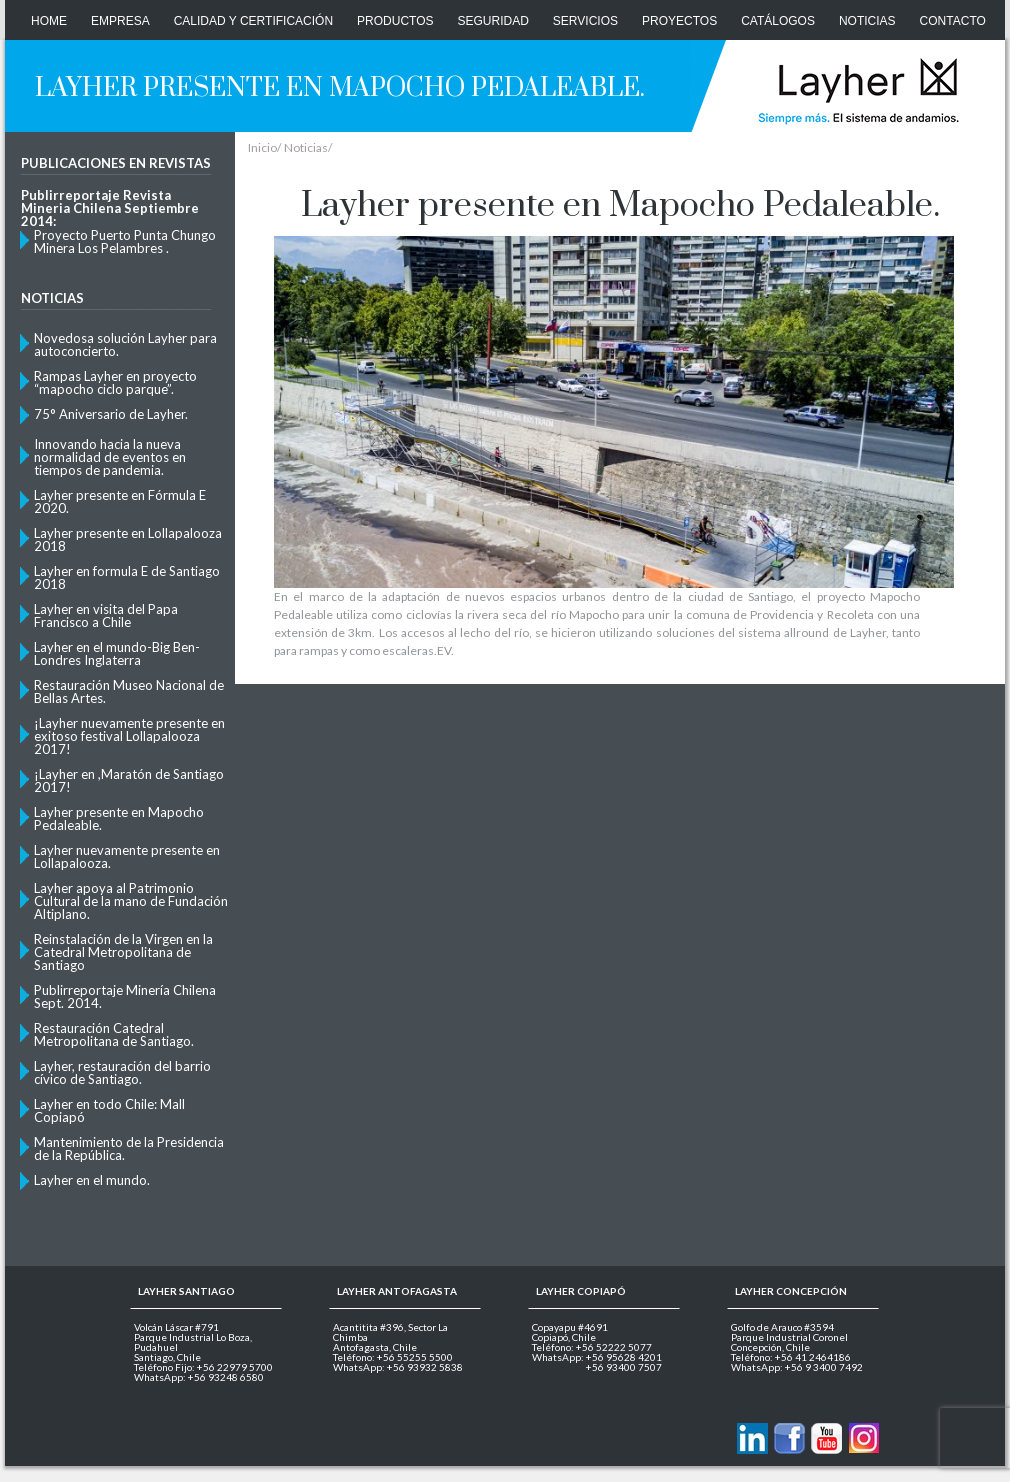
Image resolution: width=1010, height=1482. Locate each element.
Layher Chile (856, 90)
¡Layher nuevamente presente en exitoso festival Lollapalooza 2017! (129, 735)
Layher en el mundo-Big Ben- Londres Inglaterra (117, 653)
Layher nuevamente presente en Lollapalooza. (127, 856)
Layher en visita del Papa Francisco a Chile (106, 615)
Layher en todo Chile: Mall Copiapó (109, 1110)
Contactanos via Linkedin (752, 1438)
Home (49, 21)
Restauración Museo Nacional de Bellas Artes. (129, 691)
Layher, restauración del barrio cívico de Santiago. (122, 1072)
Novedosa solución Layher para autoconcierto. (125, 344)
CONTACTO (953, 21)
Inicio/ (264, 148)
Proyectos (679, 21)
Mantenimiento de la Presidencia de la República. (129, 1148)
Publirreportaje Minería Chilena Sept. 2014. (125, 996)
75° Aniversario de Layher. (111, 414)
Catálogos (778, 21)
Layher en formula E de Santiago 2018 (127, 577)
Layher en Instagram (863, 1438)
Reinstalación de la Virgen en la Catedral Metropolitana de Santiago (123, 951)
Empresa (120, 21)
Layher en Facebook (789, 1438)
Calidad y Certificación (253, 21)
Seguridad (493, 21)
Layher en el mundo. (92, 1180)
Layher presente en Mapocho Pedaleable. (119, 818)
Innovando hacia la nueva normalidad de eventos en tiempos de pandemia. (110, 456)
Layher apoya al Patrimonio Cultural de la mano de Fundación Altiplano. (131, 900)
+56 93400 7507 (624, 1367)
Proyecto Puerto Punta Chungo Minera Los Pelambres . (125, 241)
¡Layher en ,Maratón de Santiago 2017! (129, 780)
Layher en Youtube (826, 1438)
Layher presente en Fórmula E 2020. (120, 501)
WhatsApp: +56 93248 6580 (199, 1377)
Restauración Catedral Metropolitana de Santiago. (114, 1034)
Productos (395, 21)
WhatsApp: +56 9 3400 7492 (797, 1367)
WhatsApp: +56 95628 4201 (597, 1357)
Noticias (867, 21)
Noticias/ (308, 148)
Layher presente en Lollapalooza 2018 (128, 539)
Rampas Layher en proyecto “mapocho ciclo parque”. (115, 382)
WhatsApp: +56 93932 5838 (398, 1367)
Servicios (585, 21)
